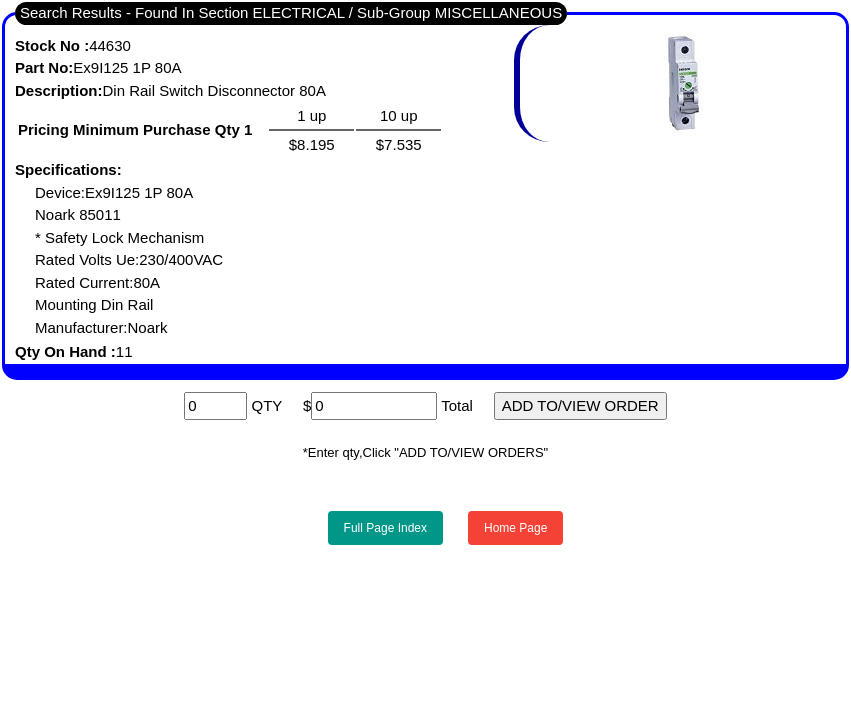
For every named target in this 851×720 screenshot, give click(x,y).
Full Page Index (385, 528)
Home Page (515, 528)
